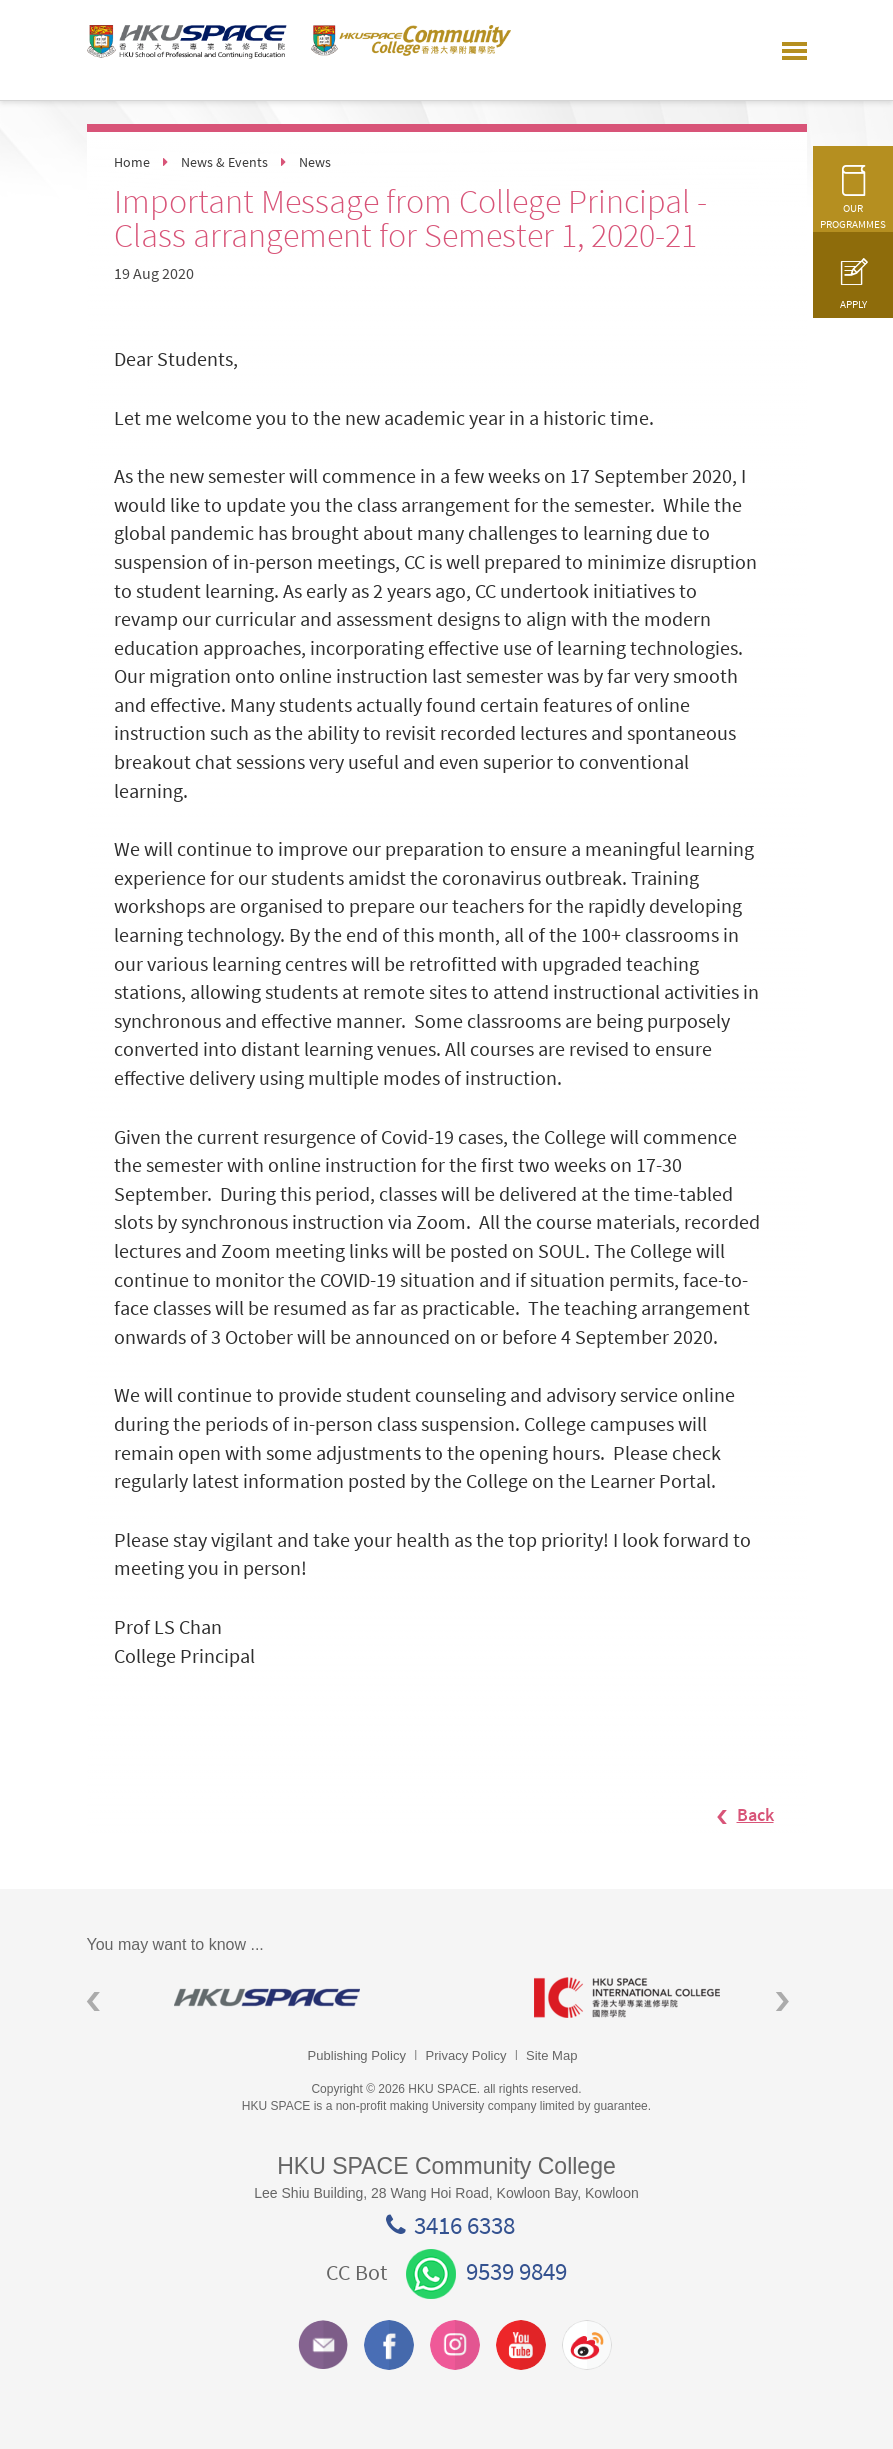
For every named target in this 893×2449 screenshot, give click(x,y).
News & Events (224, 162)
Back (734, 1814)
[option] (267, 1997)
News (315, 162)
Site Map (551, 2055)
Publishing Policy (357, 2055)
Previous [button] (93, 2001)
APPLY (853, 293)
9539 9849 (486, 2271)
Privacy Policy (466, 2055)
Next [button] (782, 2001)
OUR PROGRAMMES (853, 205)
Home (132, 162)
